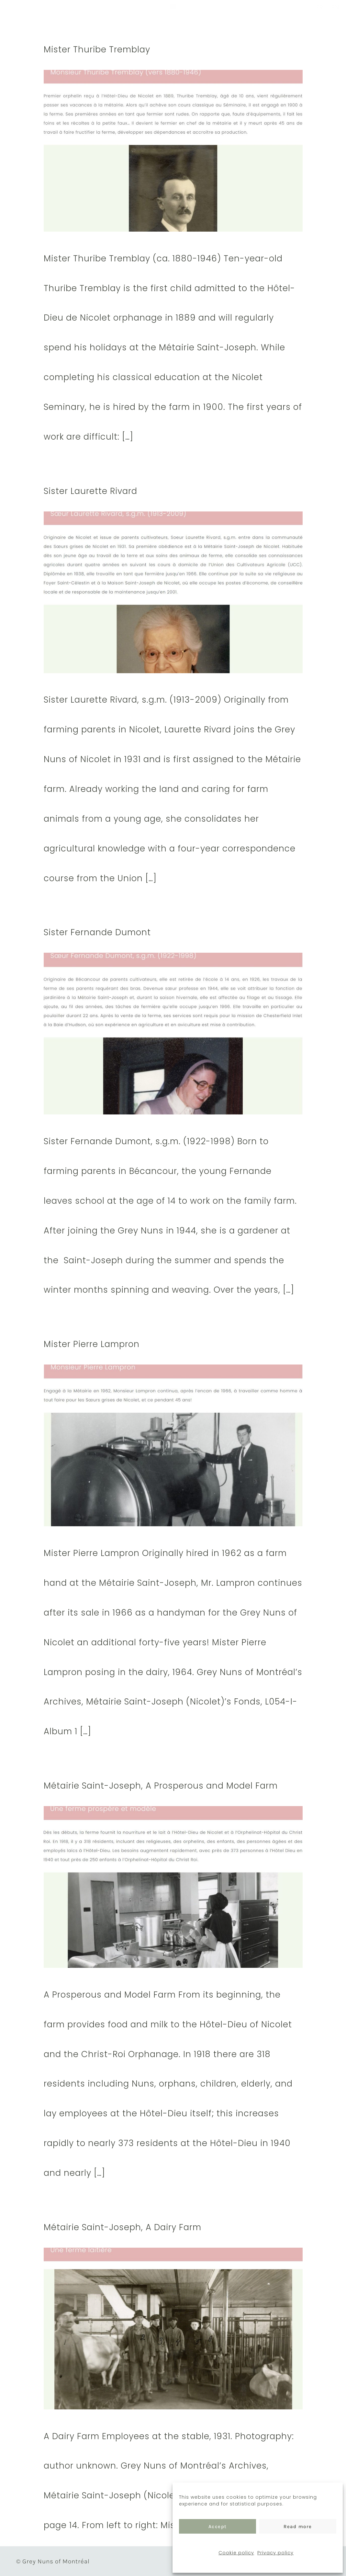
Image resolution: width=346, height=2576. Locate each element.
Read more (298, 2526)
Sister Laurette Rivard (90, 491)
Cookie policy (236, 2552)
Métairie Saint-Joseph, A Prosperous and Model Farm (161, 1786)
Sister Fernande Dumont (97, 932)
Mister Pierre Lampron (92, 1344)
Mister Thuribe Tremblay (97, 49)
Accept (217, 2526)
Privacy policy (275, 2552)
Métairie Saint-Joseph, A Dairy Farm (122, 2227)
